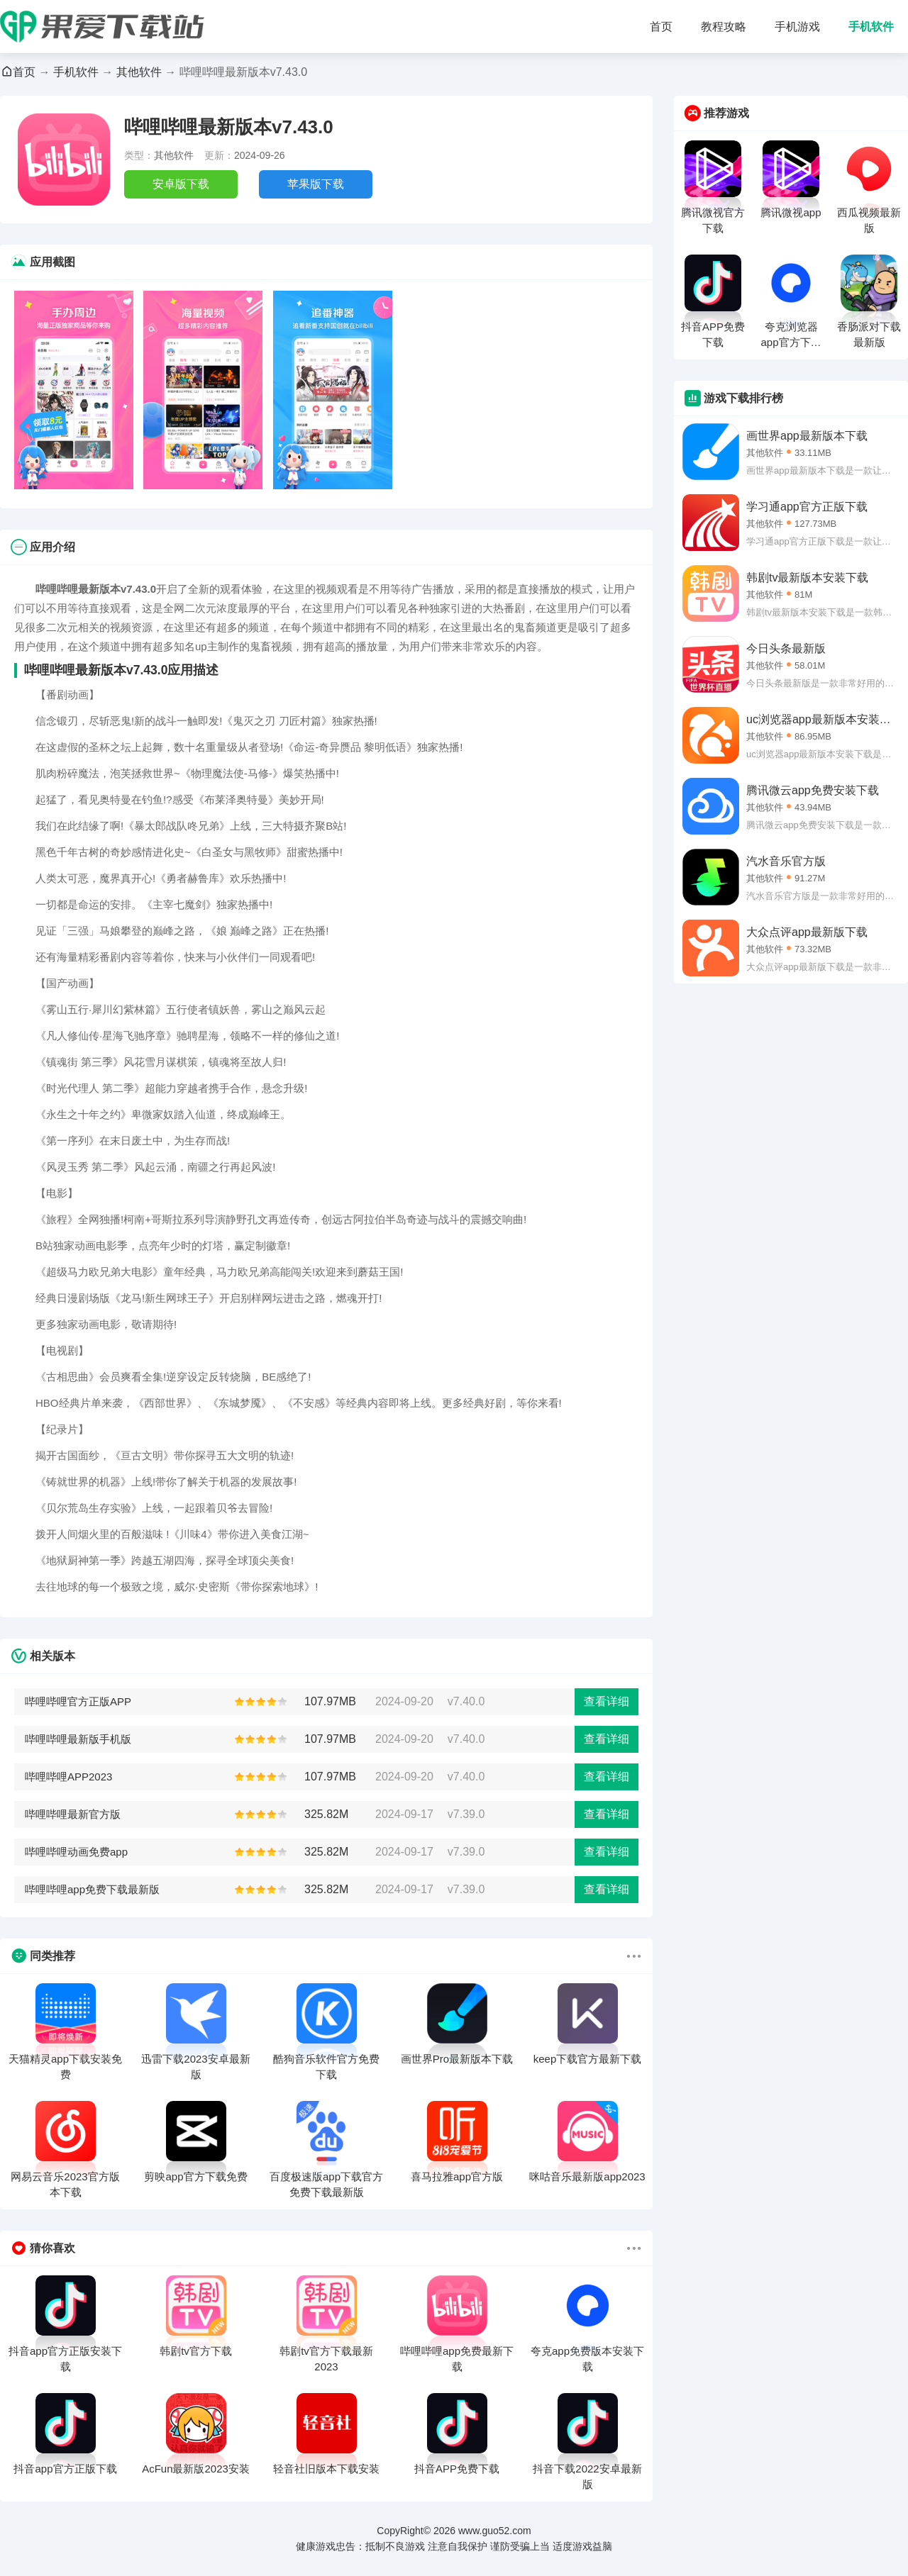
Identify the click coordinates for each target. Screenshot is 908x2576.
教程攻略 (723, 27)
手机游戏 (797, 27)
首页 (661, 27)
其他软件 (139, 72)
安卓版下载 (181, 184)
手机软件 (871, 27)
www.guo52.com (494, 2530)
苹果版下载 (315, 184)
